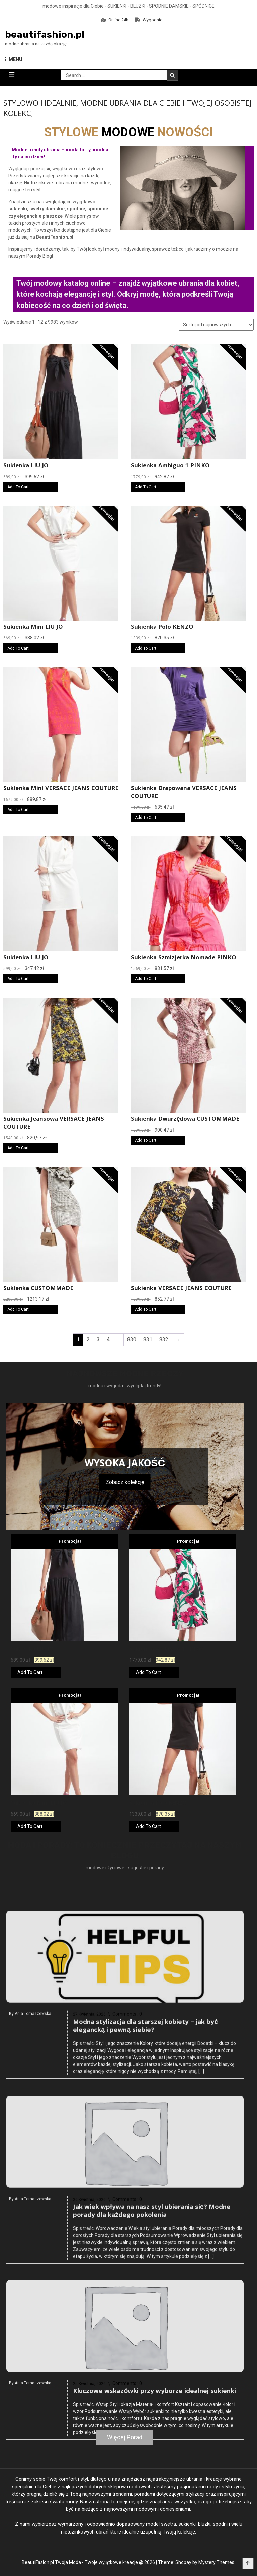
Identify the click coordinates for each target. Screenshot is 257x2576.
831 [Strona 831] (147, 1339)
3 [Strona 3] (98, 1339)
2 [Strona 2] (88, 1339)
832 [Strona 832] (163, 1339)
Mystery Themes (216, 2562)
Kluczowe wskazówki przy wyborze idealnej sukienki (154, 2474)
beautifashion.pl (45, 34)
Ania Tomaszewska (33, 2100)
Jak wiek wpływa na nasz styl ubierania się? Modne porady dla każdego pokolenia (152, 2298)
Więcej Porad (124, 2437)
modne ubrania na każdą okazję (36, 43)
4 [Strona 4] (108, 1339)
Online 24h (114, 19)
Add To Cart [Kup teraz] (18, 487)
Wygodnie (148, 19)
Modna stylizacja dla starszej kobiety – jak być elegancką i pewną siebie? (145, 2112)
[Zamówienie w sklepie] (216, 325)
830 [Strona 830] (131, 1339)
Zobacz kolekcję (125, 1482)
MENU (13, 59)
